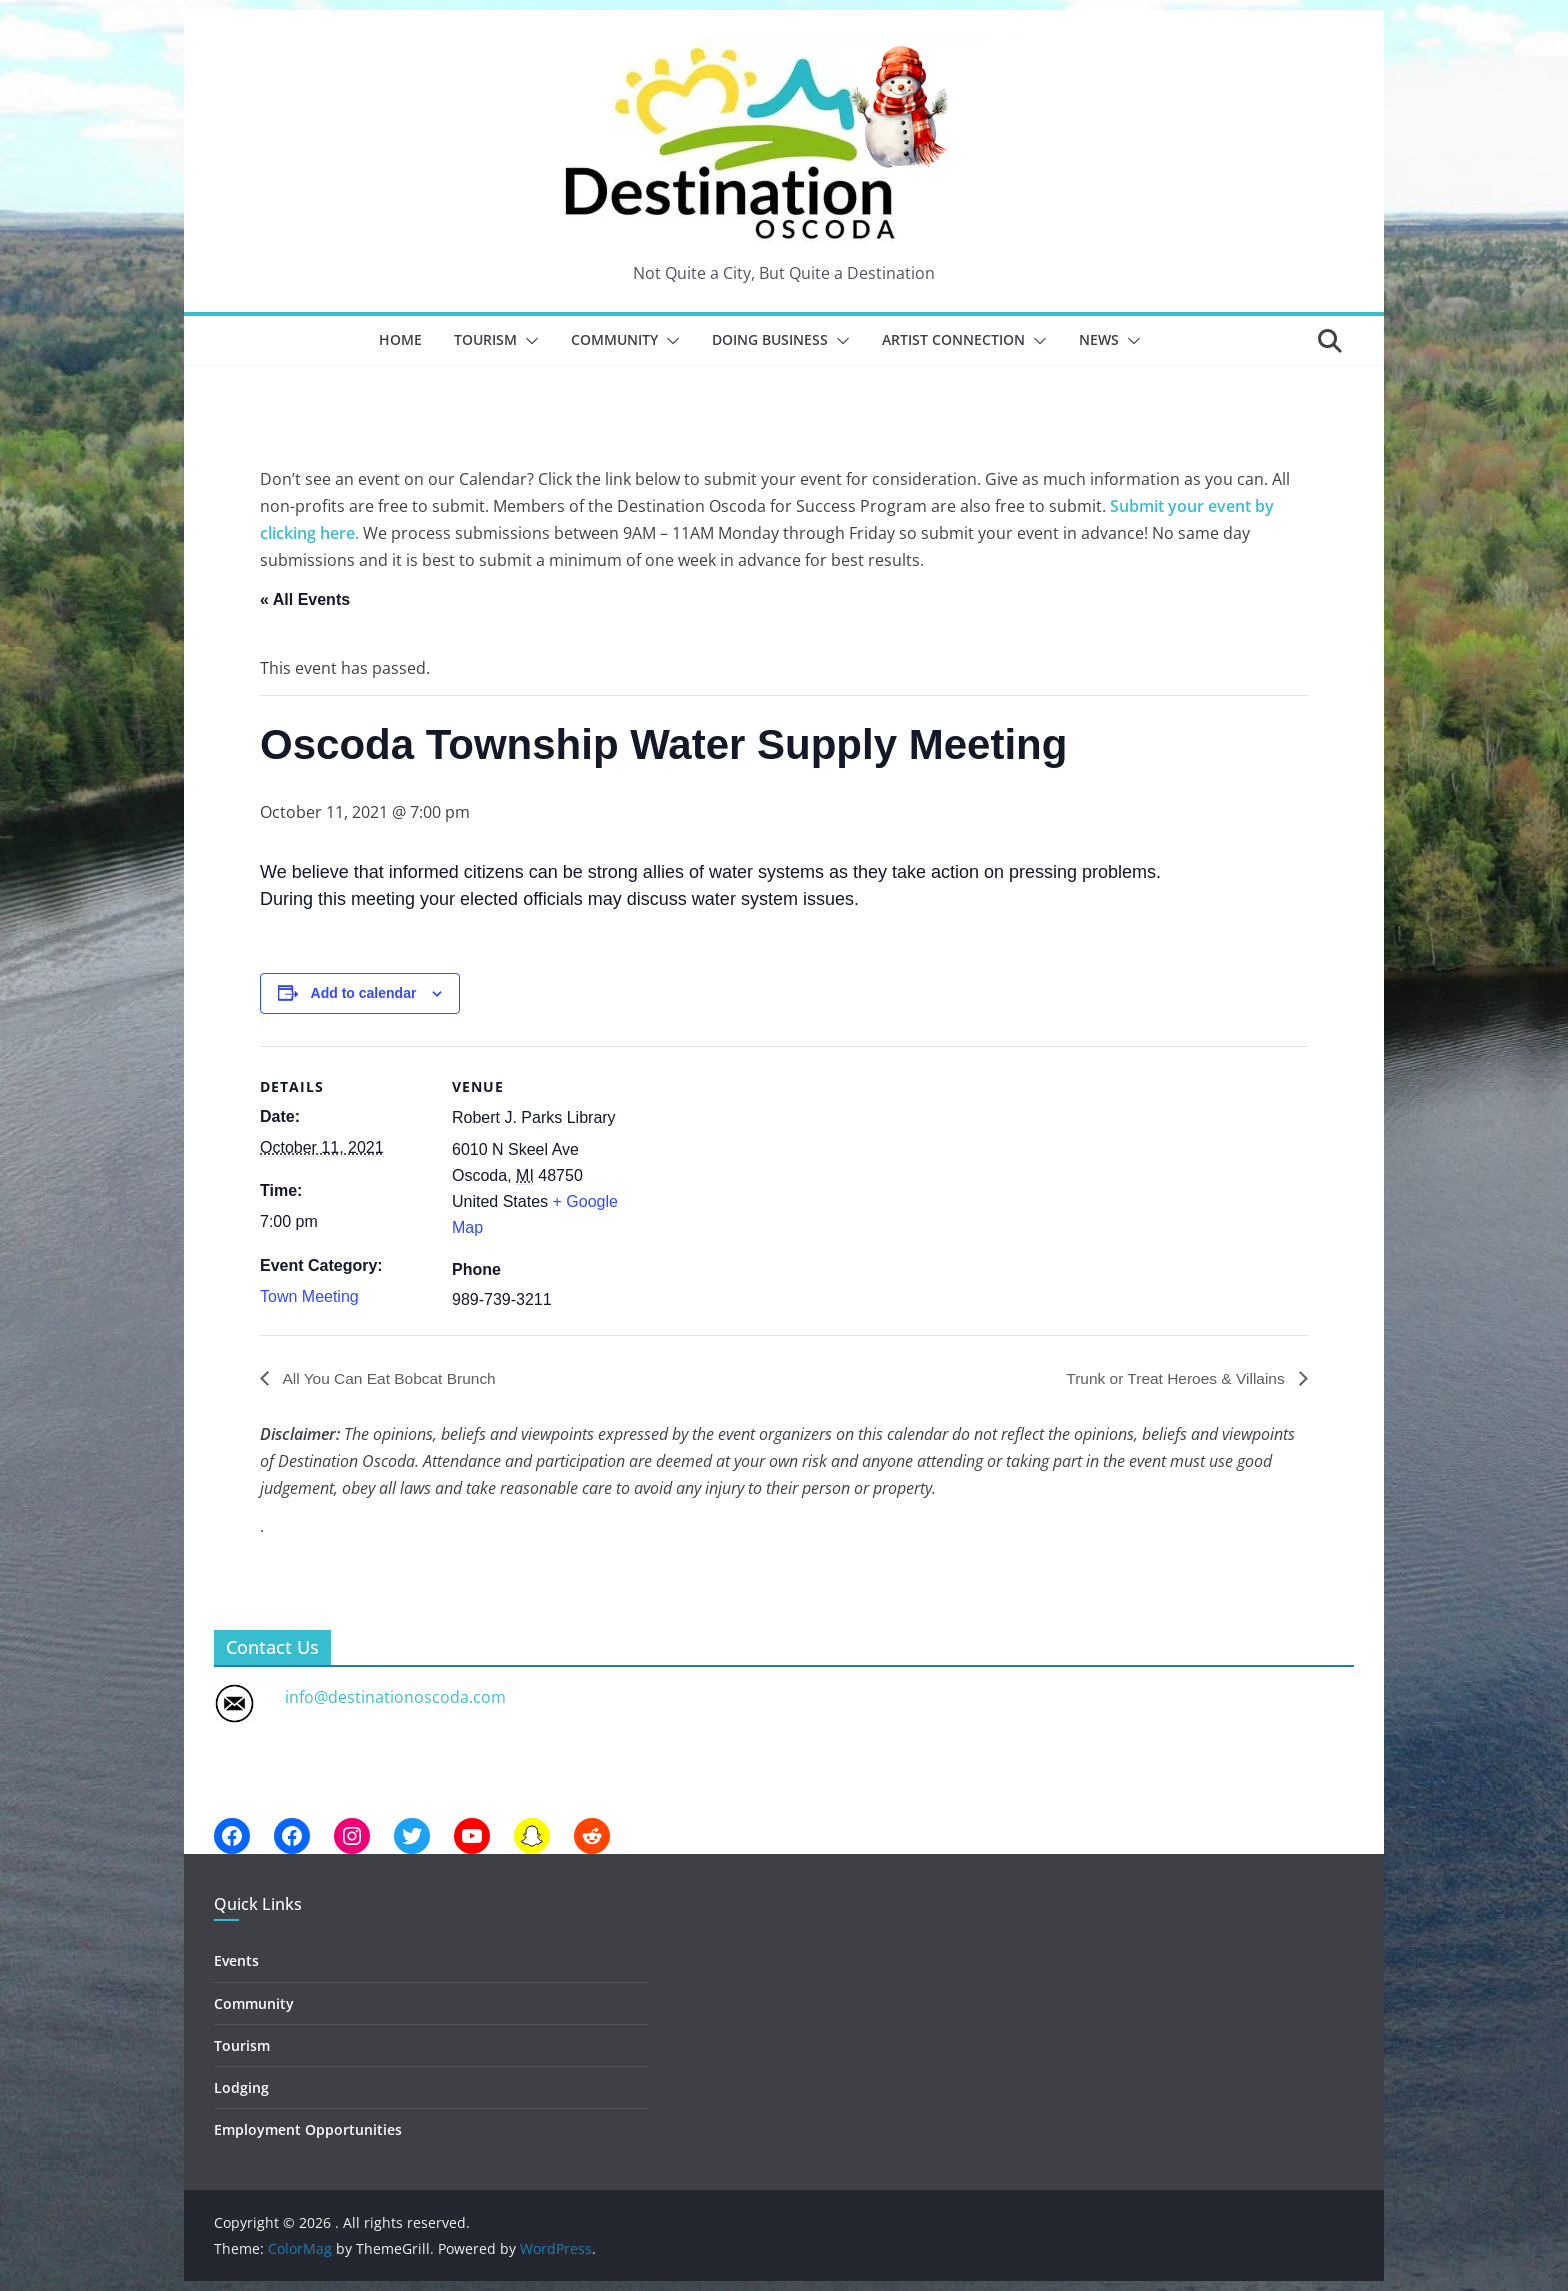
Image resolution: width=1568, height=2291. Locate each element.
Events (236, 1961)
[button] (528, 341)
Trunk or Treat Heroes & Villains (1174, 1378)
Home (400, 339)
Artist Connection (953, 339)
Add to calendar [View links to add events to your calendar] (364, 993)
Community (614, 339)
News (1099, 339)
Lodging (241, 2087)
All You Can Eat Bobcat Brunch (391, 1378)
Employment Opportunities (308, 2129)
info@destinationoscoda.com (395, 1698)
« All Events (305, 599)
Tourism (485, 339)
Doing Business (770, 339)
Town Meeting (309, 1296)
